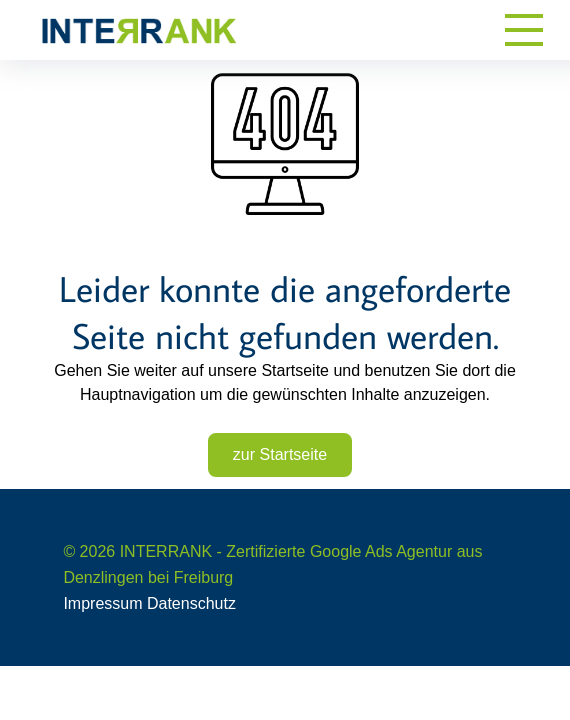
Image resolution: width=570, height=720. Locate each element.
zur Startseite (280, 454)
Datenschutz (191, 603)
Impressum (102, 603)
